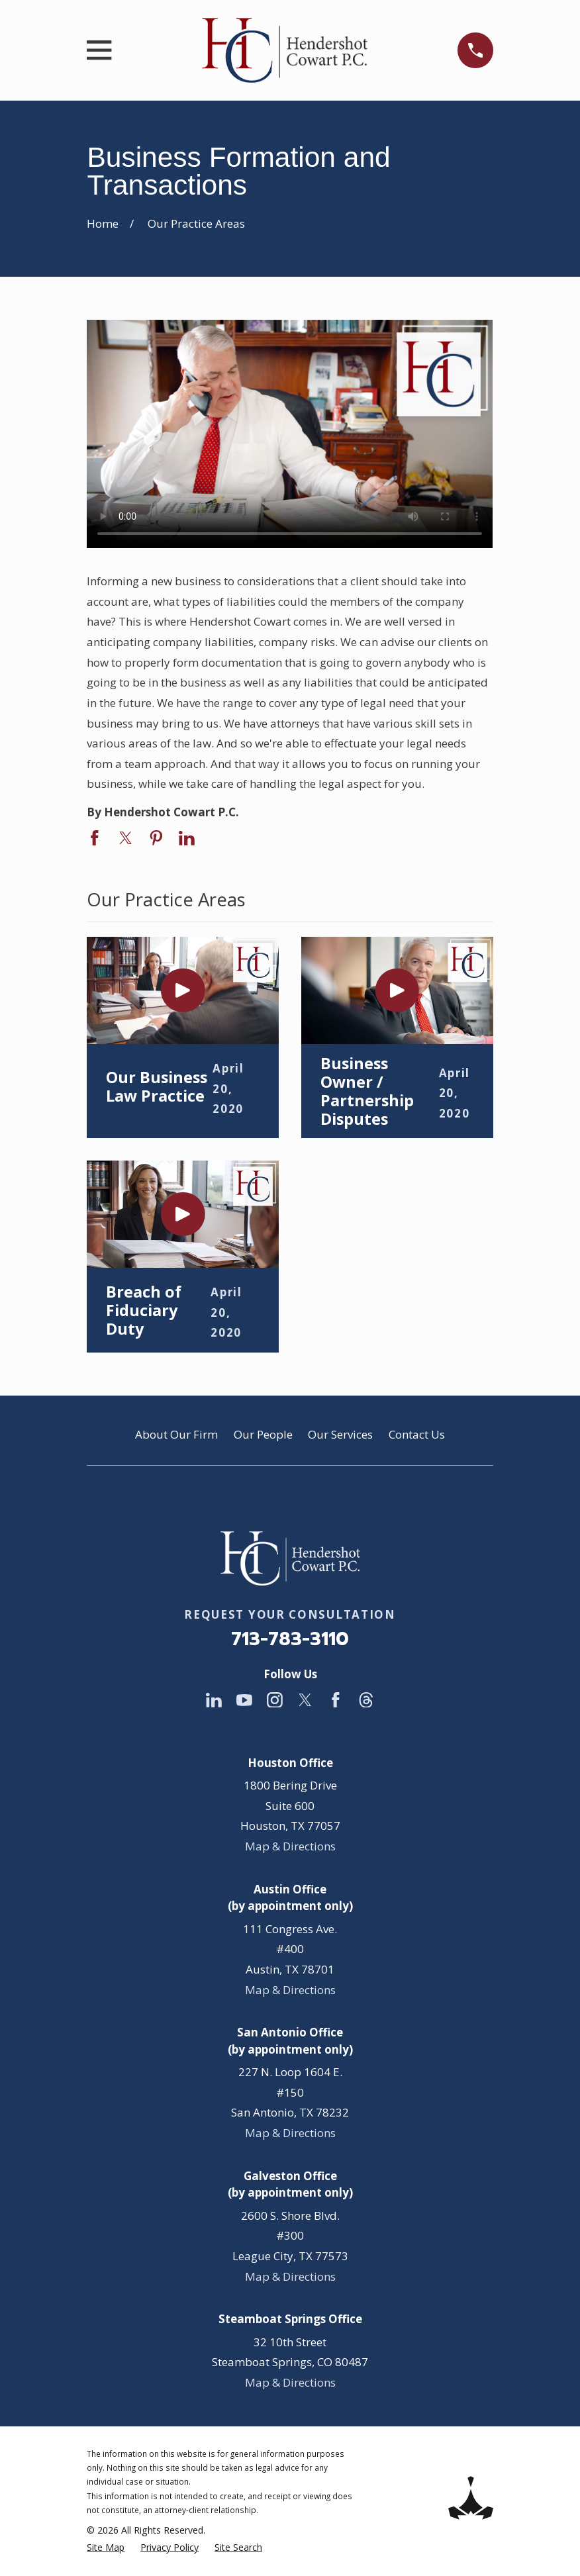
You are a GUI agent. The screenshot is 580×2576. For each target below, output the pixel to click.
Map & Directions (290, 1846)
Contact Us (417, 1434)
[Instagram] (275, 1700)
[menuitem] (105, 2547)
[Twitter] (305, 1700)
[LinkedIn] (214, 1700)
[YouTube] (244, 1700)
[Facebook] (336, 1700)
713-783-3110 (290, 1638)
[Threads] (366, 1700)
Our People (263, 1434)
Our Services (340, 1434)
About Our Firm (176, 1434)
